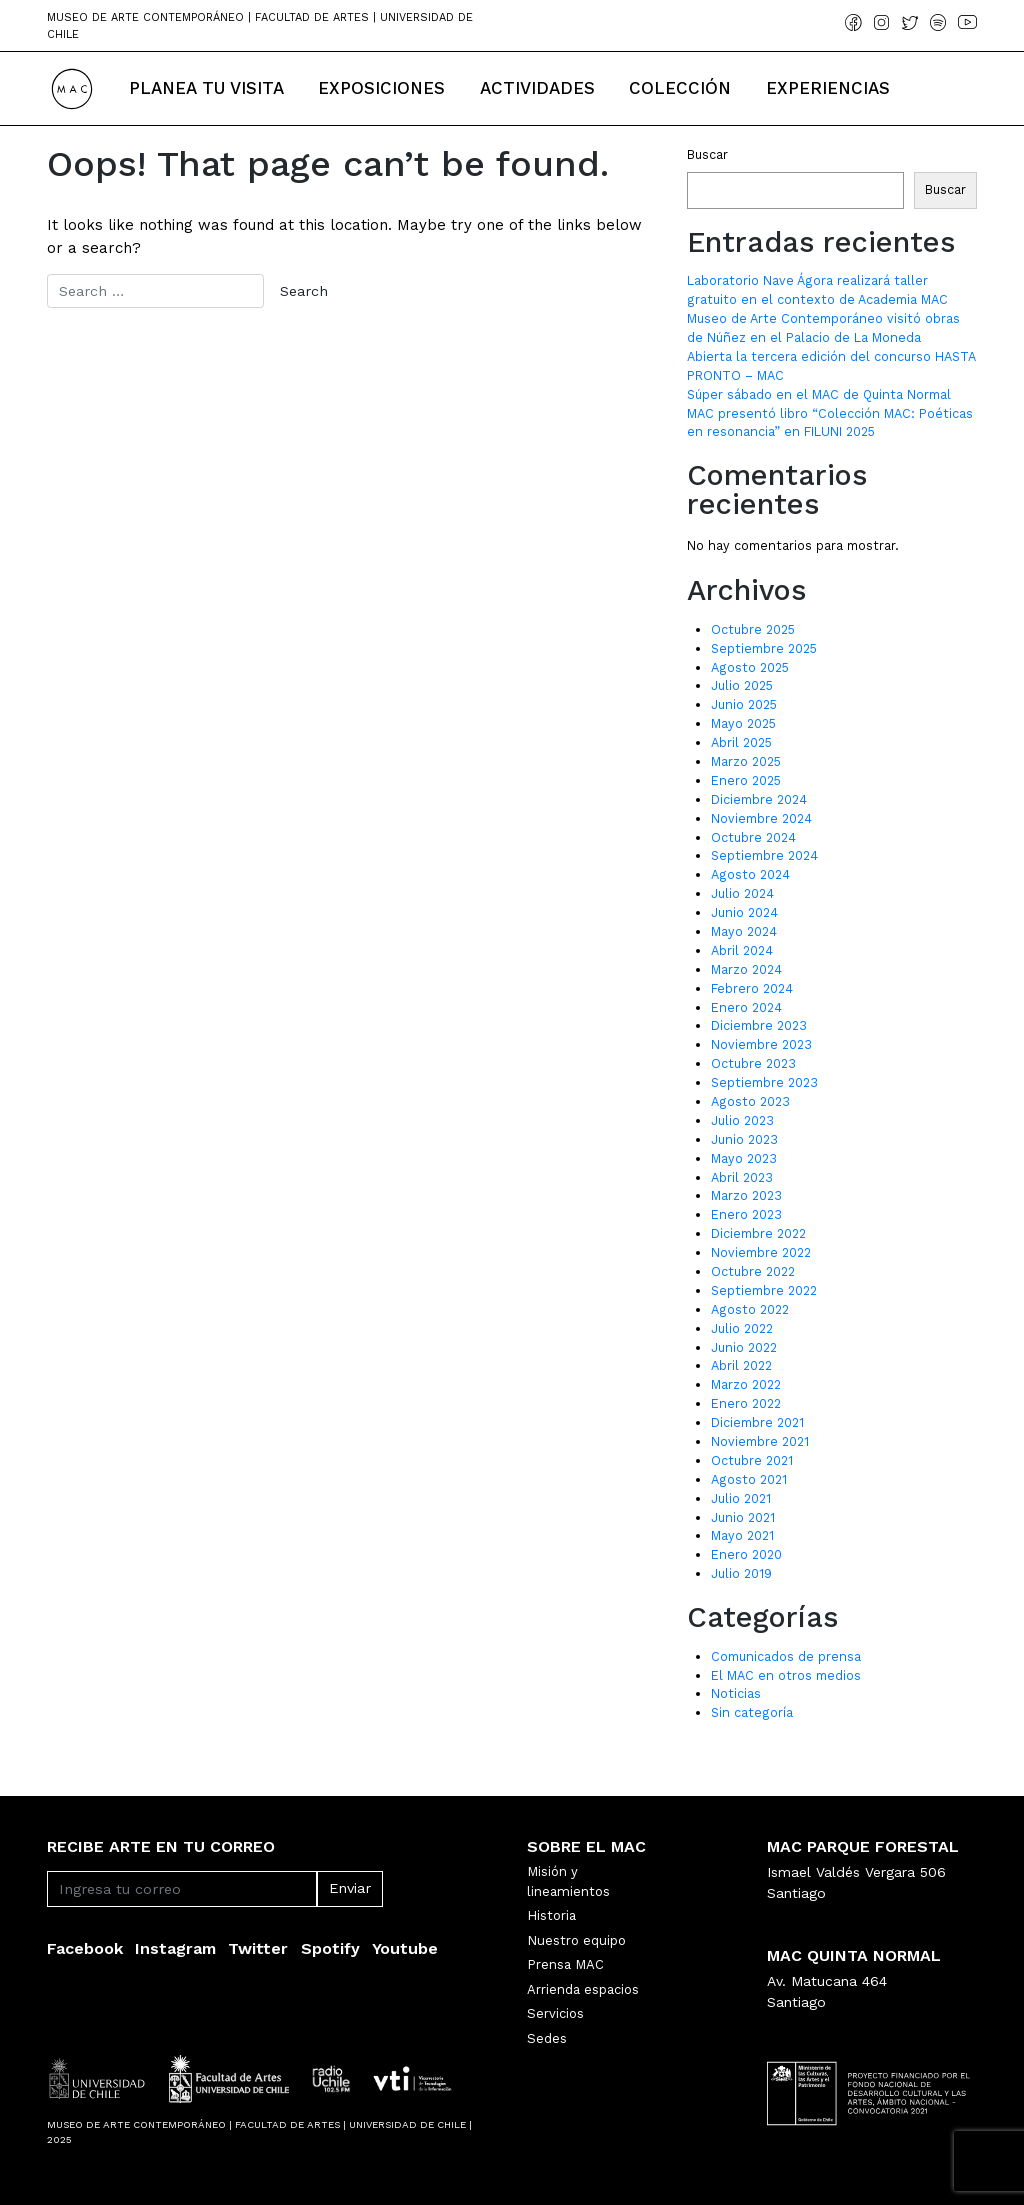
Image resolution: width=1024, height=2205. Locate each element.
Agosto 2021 (749, 1479)
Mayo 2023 (744, 1158)
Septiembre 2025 (764, 648)
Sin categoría (752, 1712)
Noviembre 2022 (761, 1252)
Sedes (547, 2038)
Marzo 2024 (746, 969)
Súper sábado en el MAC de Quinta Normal (819, 394)
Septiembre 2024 (764, 855)
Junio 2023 (744, 1139)
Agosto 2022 (750, 1309)
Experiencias (828, 88)
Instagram (175, 1948)
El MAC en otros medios (786, 1675)
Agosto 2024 (750, 874)
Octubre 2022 (753, 1271)
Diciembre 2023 (759, 1025)
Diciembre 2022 (758, 1233)
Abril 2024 (742, 950)
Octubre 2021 (752, 1460)
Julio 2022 (742, 1328)
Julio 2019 (741, 1573)
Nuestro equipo (576, 1940)
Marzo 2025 (746, 761)
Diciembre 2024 (759, 799)
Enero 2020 (746, 1554)
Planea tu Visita (206, 88)
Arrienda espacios (583, 1989)
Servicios (555, 2013)
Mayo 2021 (742, 1535)
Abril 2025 (741, 742)
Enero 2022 (746, 1403)
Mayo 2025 (743, 723)
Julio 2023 (742, 1120)
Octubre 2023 (753, 1063)
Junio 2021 (743, 1517)
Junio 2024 (744, 912)
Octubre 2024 (753, 837)
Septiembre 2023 (764, 1082)
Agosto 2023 (750, 1101)
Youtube (405, 1948)
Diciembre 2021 (757, 1422)
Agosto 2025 (750, 667)
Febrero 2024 (752, 988)
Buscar (707, 154)
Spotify (330, 1948)
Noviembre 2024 (761, 818)
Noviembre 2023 (761, 1044)
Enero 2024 (746, 1007)
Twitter (258, 1948)
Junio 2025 (744, 704)
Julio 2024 (742, 893)
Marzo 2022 (746, 1384)
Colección (680, 88)
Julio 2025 (742, 685)
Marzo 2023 (746, 1195)
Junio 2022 (744, 1347)
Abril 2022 (741, 1365)
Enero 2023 (746, 1214)
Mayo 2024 (744, 931)
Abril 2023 (742, 1177)
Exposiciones (381, 88)
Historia (551, 1915)
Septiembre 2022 (764, 1290)
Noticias (736, 1693)
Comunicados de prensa (786, 1656)
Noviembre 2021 (760, 1441)
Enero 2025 (746, 780)
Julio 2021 (741, 1498)
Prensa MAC (565, 1964)
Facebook (85, 1948)
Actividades (537, 88)
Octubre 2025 (753, 629)
